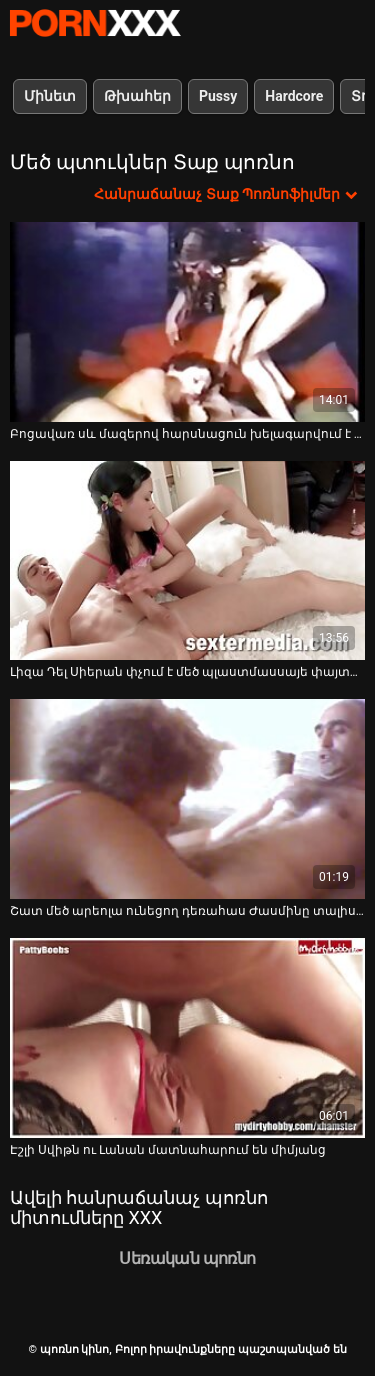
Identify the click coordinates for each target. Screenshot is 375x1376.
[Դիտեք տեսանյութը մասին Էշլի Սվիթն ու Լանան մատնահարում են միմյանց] (187, 1038)
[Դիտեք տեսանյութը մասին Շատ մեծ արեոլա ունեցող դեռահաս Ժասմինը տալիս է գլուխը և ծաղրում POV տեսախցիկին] (187, 799)
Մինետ (50, 96)
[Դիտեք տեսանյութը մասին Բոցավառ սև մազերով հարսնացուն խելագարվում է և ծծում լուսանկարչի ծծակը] (187, 322)
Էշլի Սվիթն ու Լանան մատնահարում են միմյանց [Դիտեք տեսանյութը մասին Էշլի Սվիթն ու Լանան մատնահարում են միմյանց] (168, 1150)
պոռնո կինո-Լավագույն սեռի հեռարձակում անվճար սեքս (95, 23)
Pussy (218, 96)
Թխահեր (137, 96)
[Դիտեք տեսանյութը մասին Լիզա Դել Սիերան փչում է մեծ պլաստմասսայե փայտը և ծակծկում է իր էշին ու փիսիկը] (187, 561)
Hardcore (294, 96)
